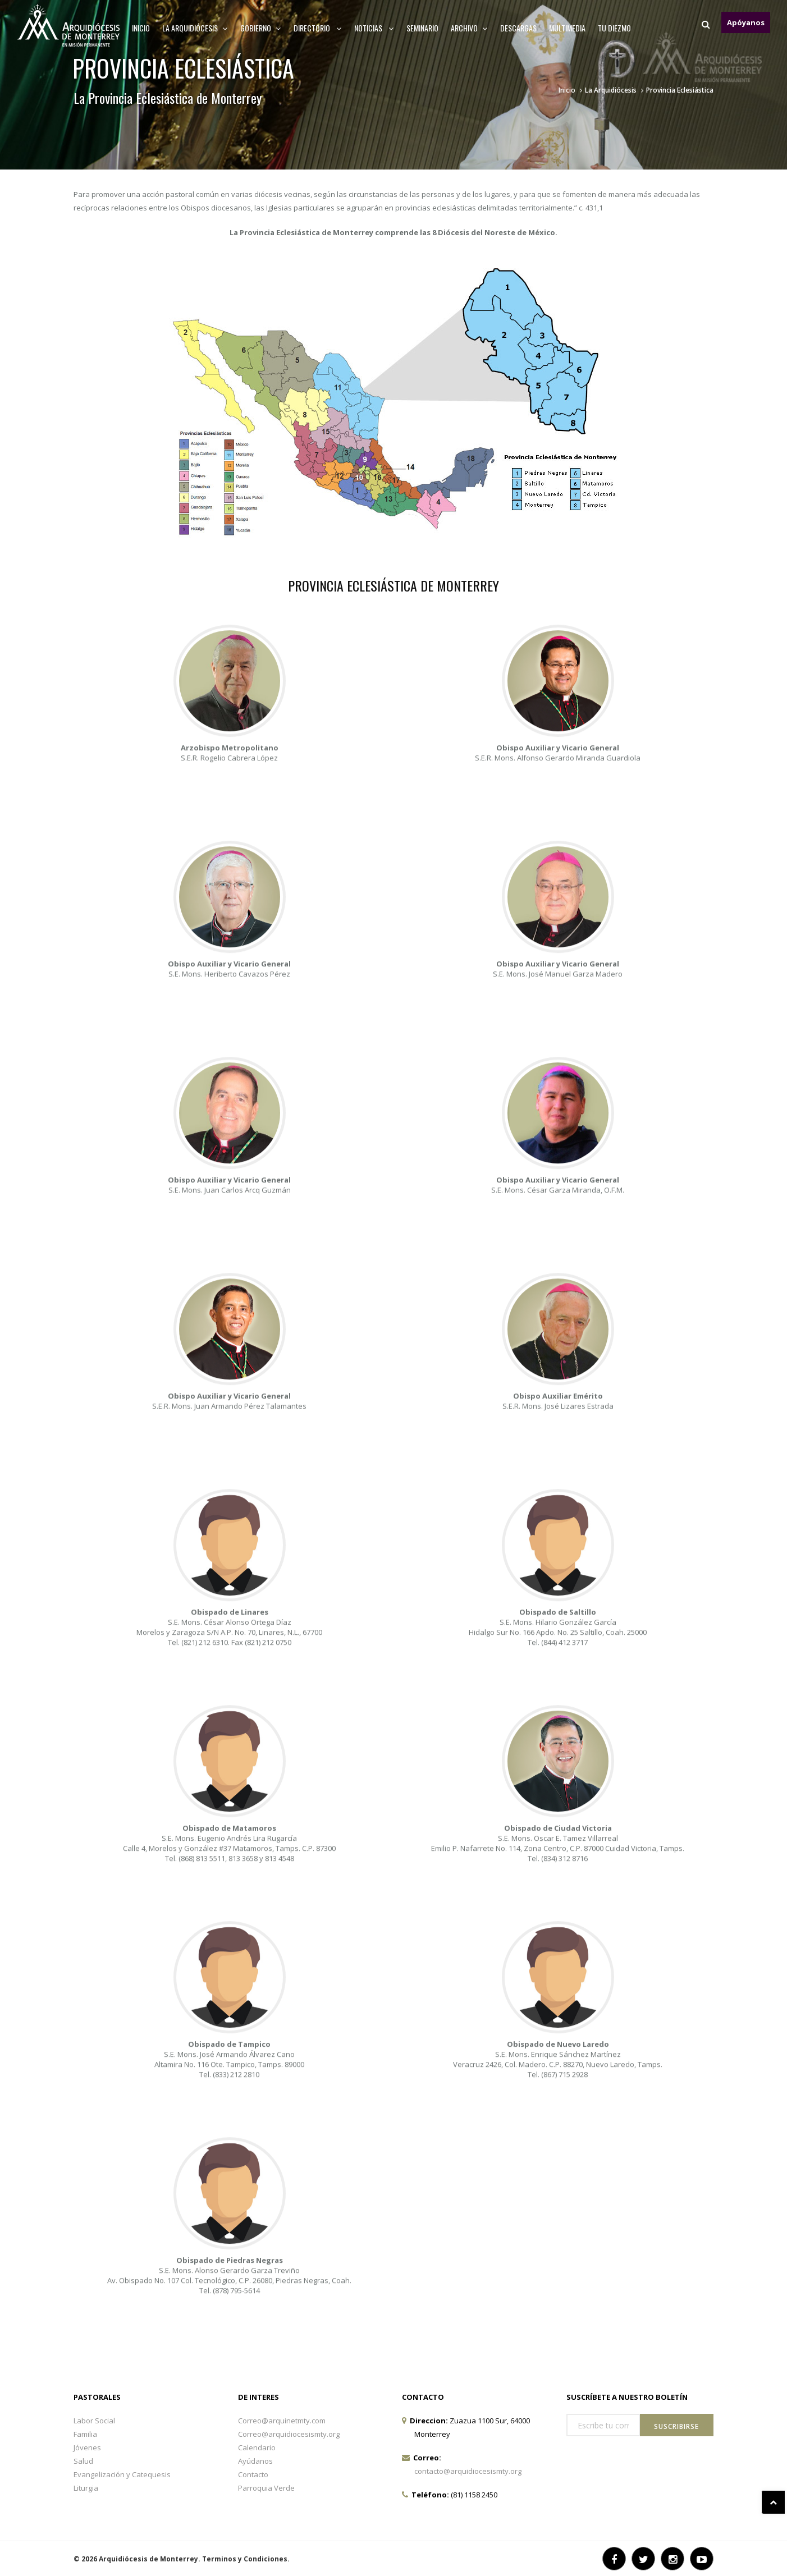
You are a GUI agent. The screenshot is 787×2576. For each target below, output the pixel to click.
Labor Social (94, 2420)
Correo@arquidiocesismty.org (289, 2434)
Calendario (257, 2447)
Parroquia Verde (266, 2488)
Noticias (374, 28)
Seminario (422, 28)
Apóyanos (746, 22)
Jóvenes (87, 2447)
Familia (85, 2434)
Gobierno (260, 28)
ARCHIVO (469, 28)
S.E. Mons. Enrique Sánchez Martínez (558, 2243)
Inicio (141, 28)
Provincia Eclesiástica (679, 90)
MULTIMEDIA (567, 28)
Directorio (318, 28)
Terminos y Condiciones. (246, 2559)
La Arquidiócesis (611, 90)
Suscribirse (676, 2426)
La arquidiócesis (195, 28)
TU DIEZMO (614, 28)
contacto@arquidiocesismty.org (467, 2471)
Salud (83, 2461)
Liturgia (86, 2488)
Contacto (253, 2474)
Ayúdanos (255, 2461)
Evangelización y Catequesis (122, 2474)
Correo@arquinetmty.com (282, 2420)
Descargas (518, 28)
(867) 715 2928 (564, 2263)
